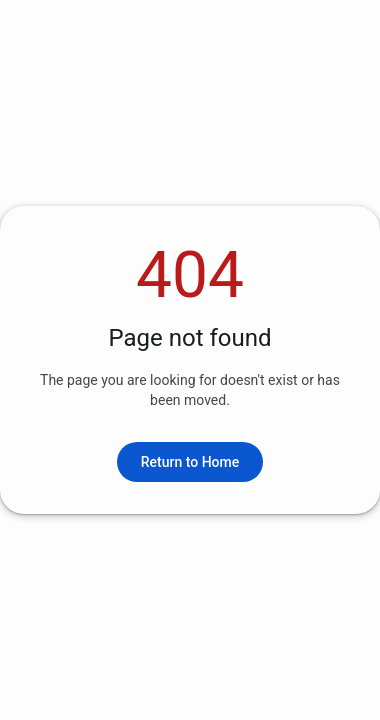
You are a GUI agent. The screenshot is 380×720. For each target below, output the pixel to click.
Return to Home (190, 462)
